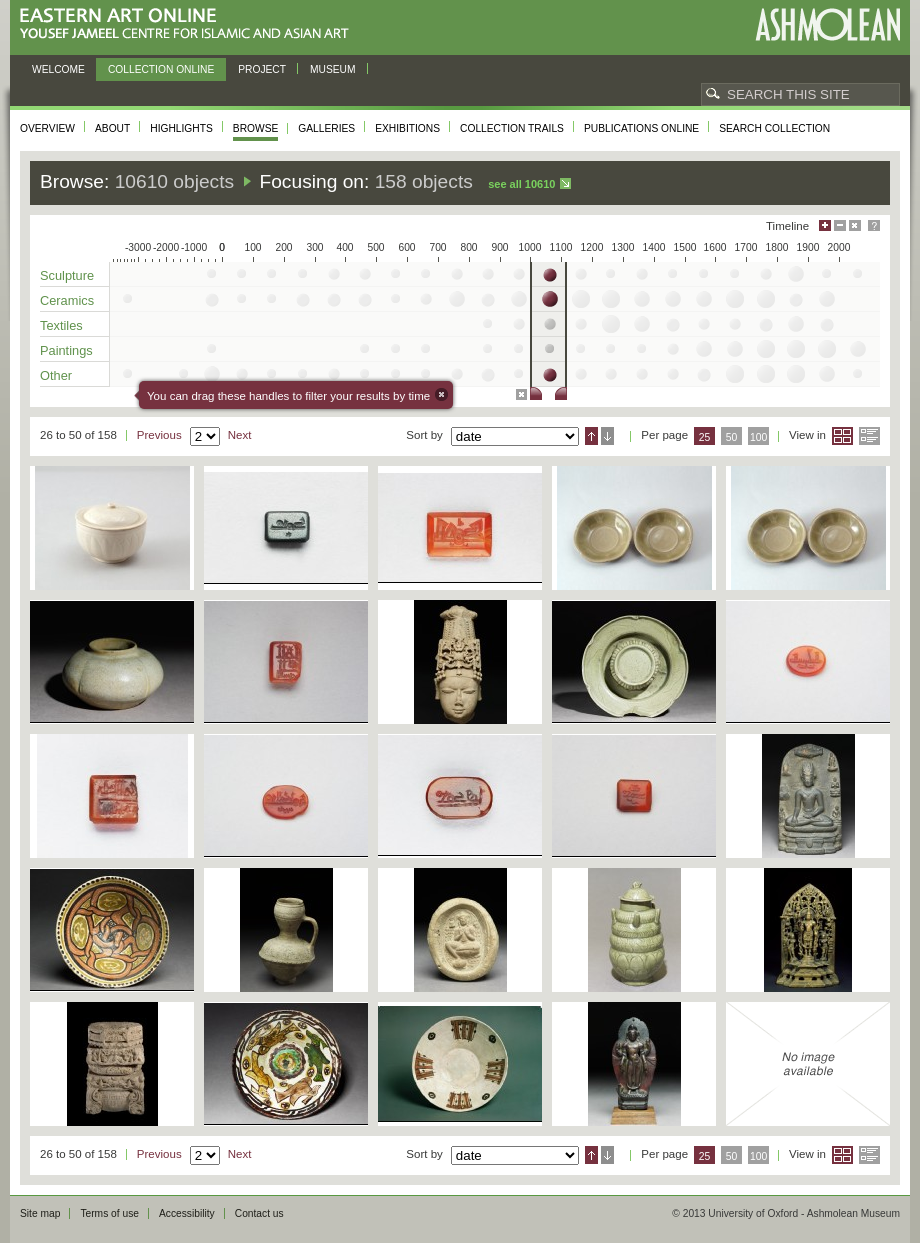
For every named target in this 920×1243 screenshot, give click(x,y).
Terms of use (109, 1213)
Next (240, 435)
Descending (607, 436)
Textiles (61, 325)
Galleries (326, 128)
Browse (256, 128)
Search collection (774, 128)
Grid (842, 436)
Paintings (66, 350)
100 (758, 437)
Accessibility (187, 1213)
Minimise (840, 225)
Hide (855, 225)
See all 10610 (521, 184)
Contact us (259, 1213)
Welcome (58, 69)
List (869, 436)
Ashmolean (827, 24)
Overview (47, 128)
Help (874, 225)
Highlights (181, 128)
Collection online (161, 69)
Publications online (641, 128)
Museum (333, 69)
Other (56, 375)
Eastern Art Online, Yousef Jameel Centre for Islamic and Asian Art (189, 24)
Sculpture (67, 275)
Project (262, 69)
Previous (159, 435)
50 (732, 437)
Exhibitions (407, 128)
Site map (40, 1213)
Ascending (591, 436)
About (112, 128)
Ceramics (67, 300)
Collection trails (512, 128)
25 (705, 437)
